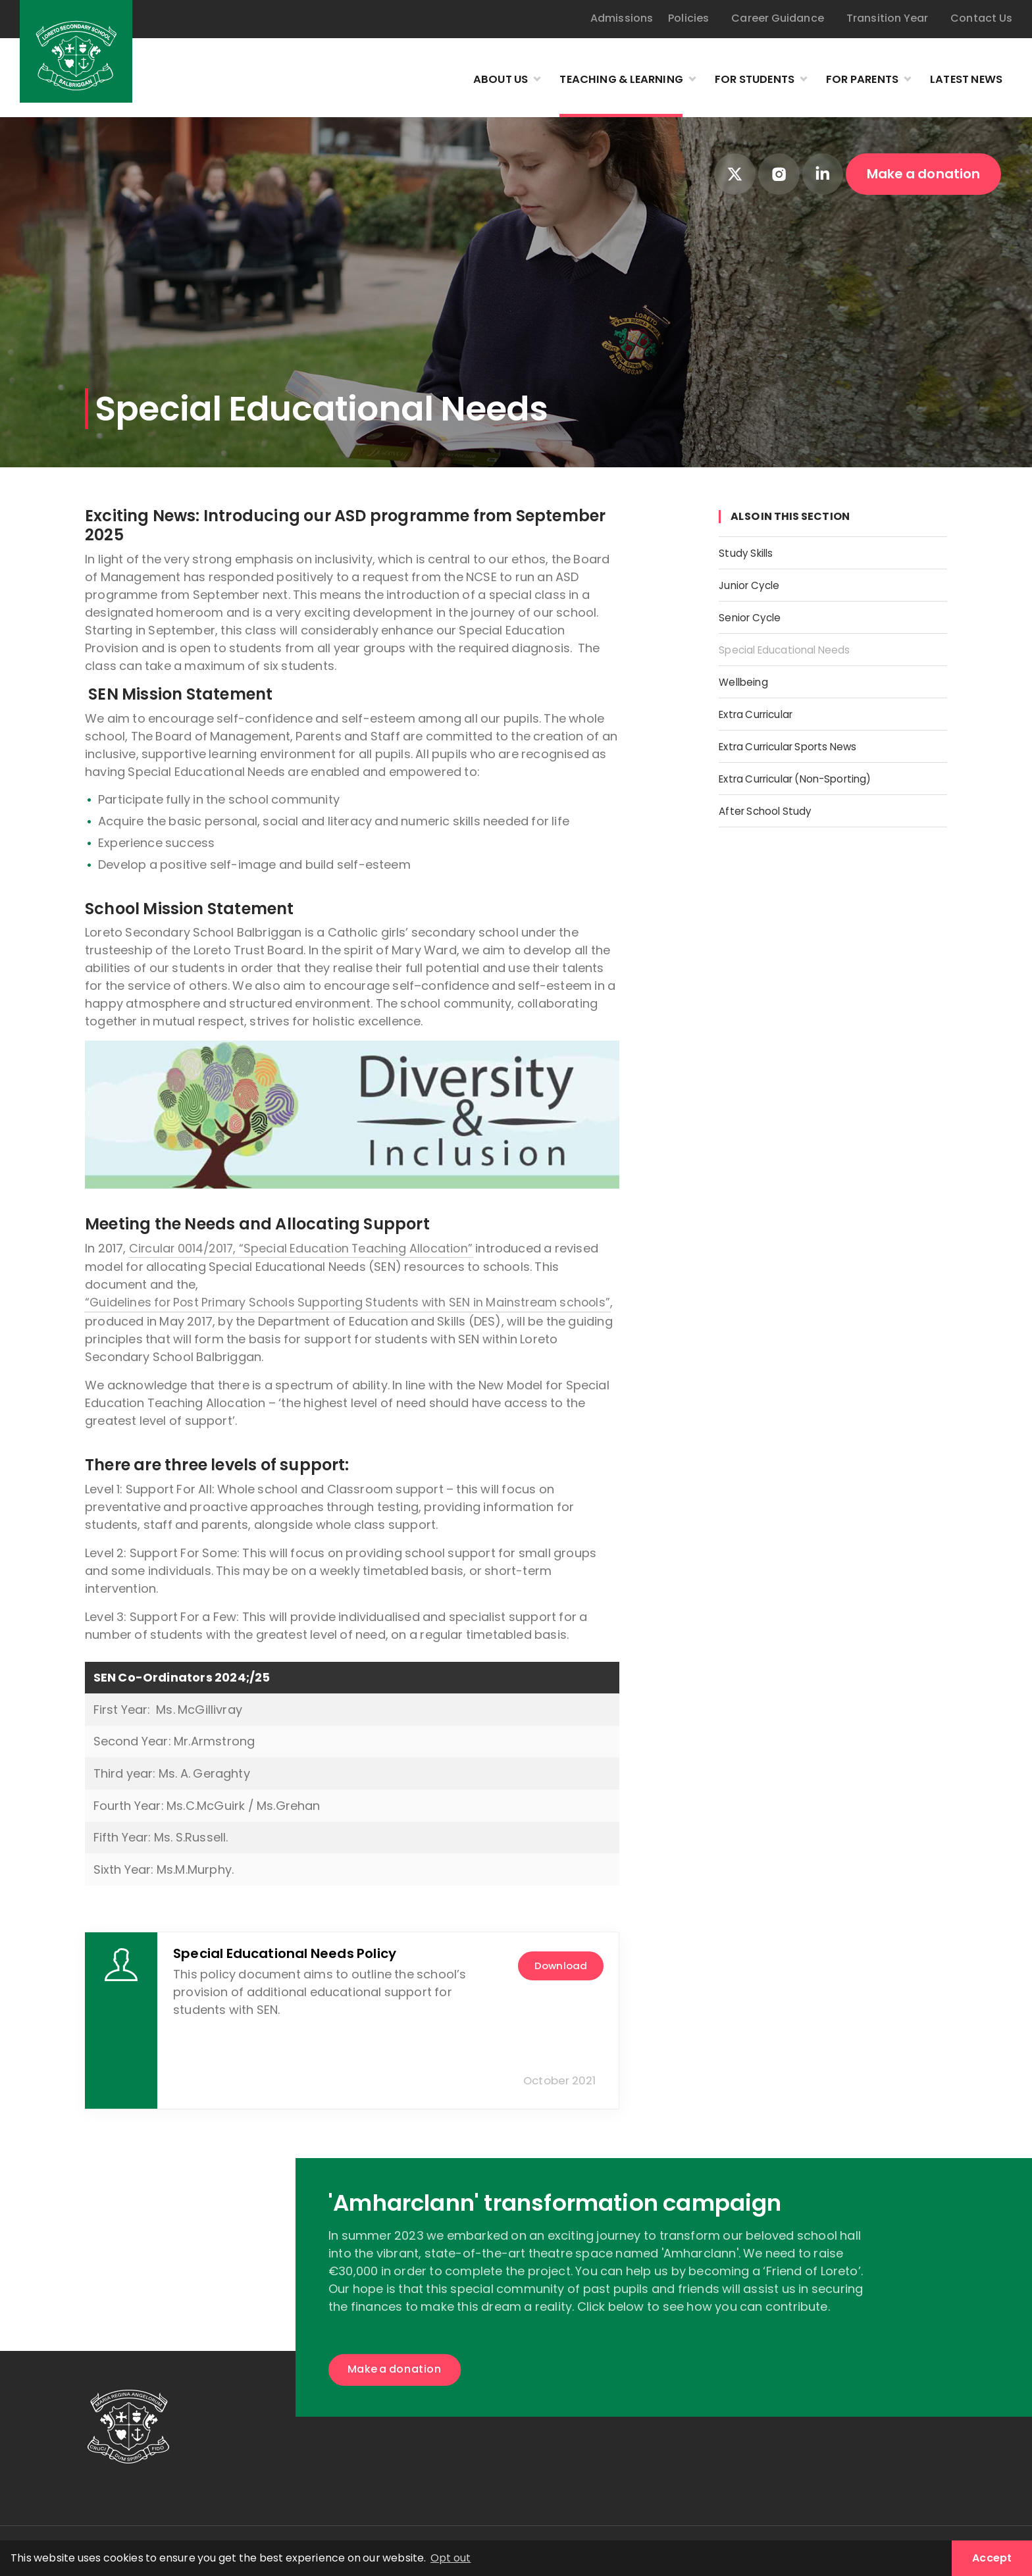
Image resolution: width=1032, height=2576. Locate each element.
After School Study (774, 805)
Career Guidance (777, 18)
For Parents (851, 80)
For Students (736, 80)
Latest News (962, 80)
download (555, 1964)
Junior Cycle (755, 584)
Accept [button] (992, 2557)
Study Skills (751, 552)
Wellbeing (748, 679)
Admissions (622, 18)
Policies (688, 18)
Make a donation (924, 174)
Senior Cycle (755, 615)
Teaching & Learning (593, 80)
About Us (464, 80)
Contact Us (981, 18)
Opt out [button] (450, 2557)
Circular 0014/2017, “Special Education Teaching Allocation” (303, 1248)
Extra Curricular (764, 710)
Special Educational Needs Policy (284, 1953)
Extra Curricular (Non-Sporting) (812, 773)
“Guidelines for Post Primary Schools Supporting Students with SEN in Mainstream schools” (352, 1302)
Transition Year (887, 18)
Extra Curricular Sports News (803, 742)
